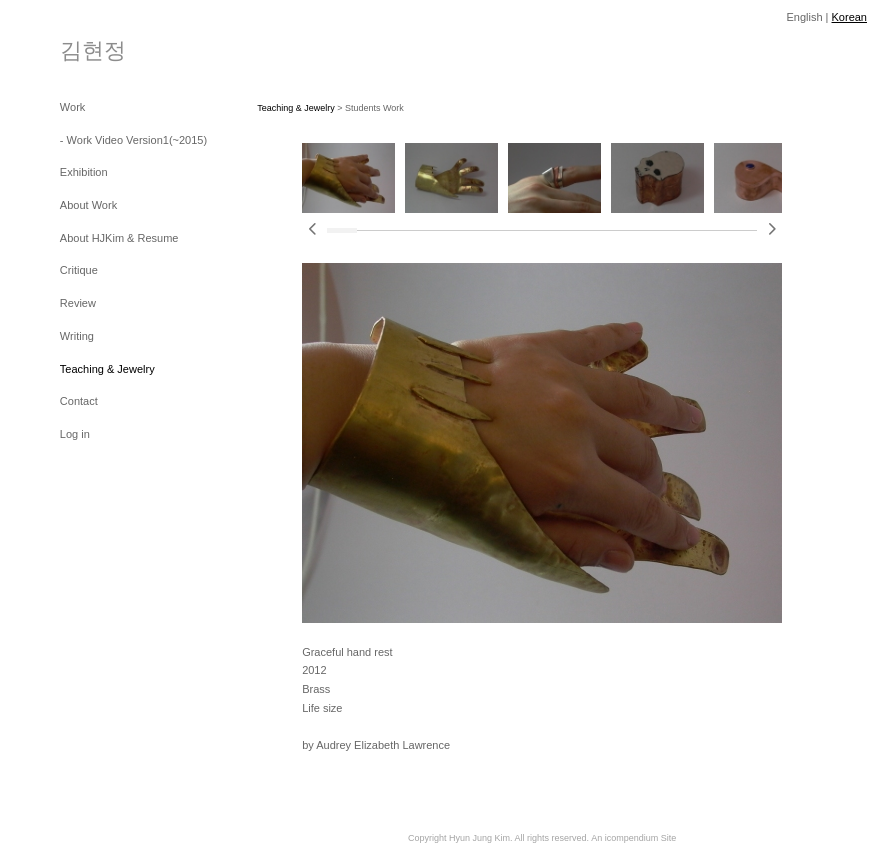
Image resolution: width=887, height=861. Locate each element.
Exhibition (84, 172)
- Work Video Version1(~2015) (133, 140)
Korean (849, 17)
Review (78, 303)
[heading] (93, 49)
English (804, 17)
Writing (77, 336)
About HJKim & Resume (119, 238)
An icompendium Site (633, 838)
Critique (79, 270)
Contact (79, 401)
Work (72, 107)
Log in (75, 434)
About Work (88, 205)
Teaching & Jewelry (107, 369)
